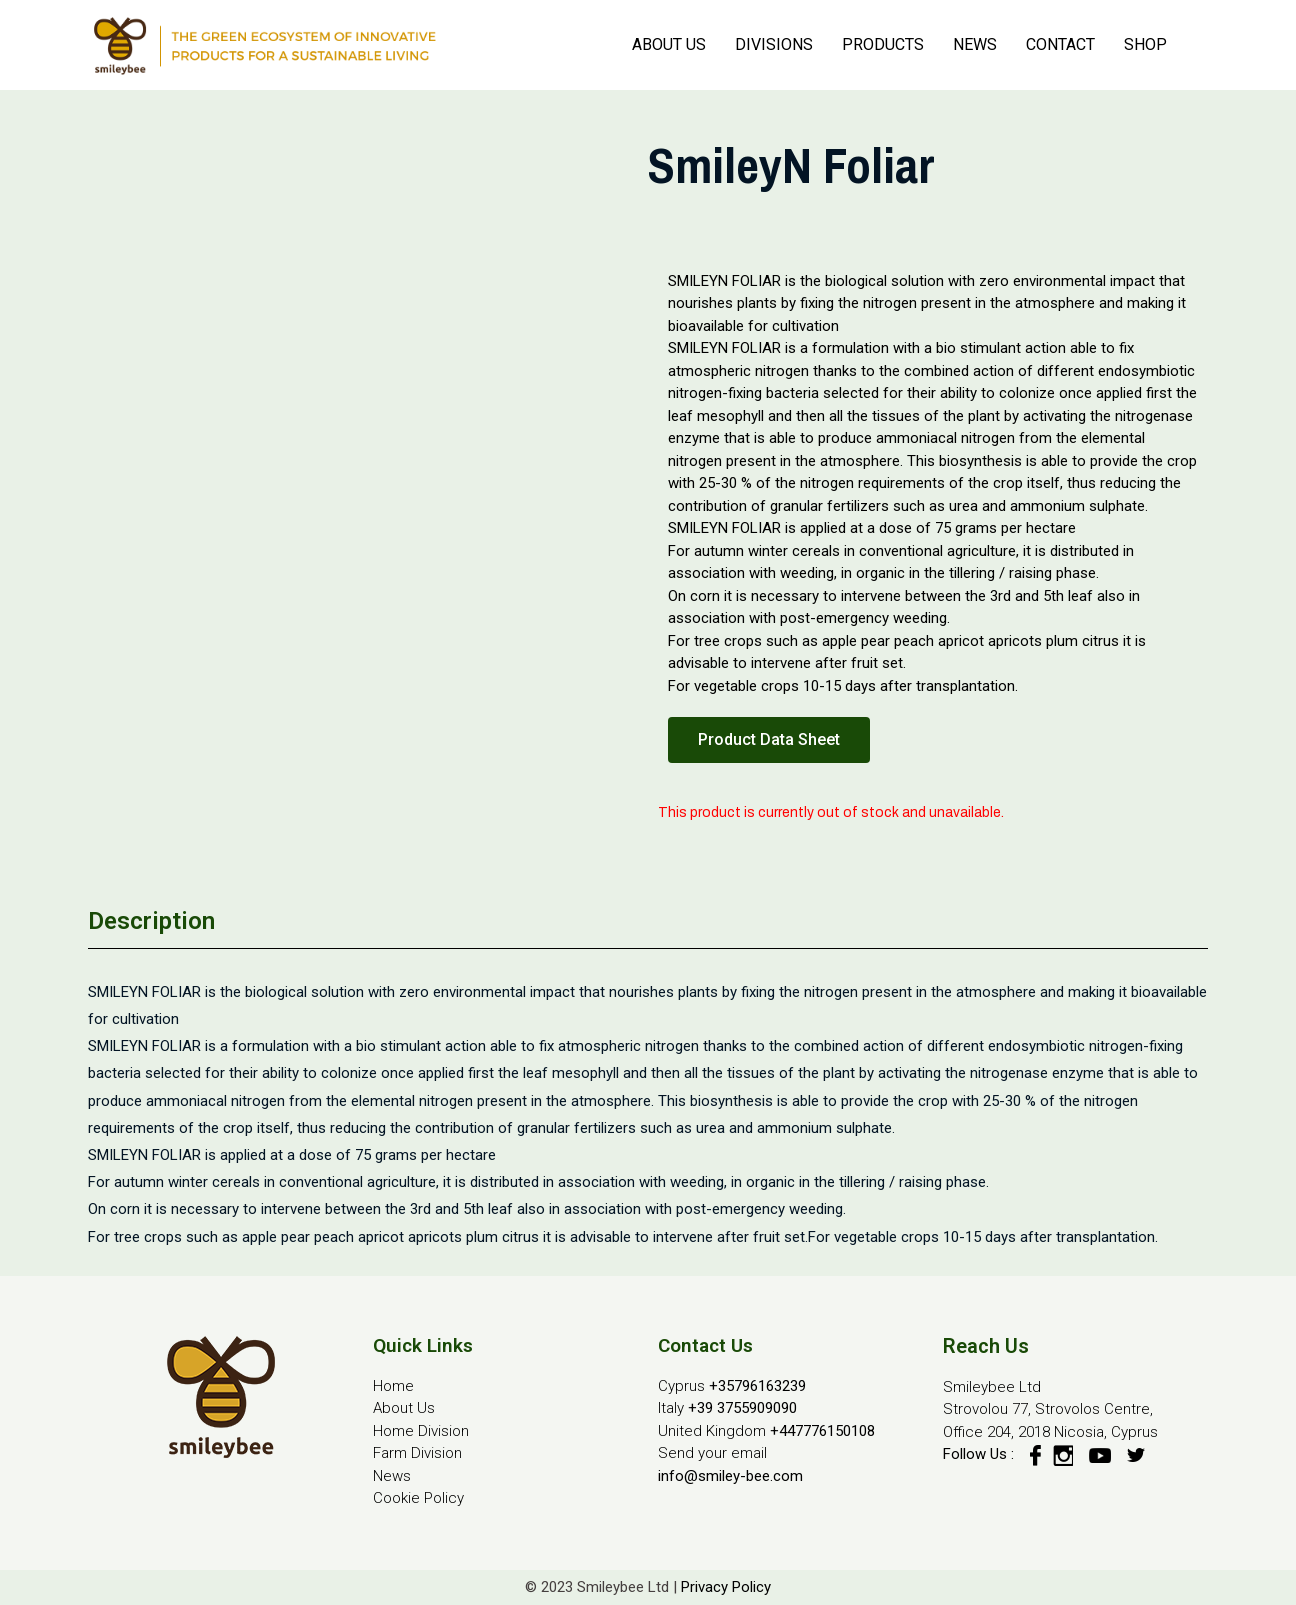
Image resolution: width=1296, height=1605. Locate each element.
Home (393, 1386)
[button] (769, 740)
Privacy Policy (726, 1587)
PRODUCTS (883, 44)
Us (424, 1408)
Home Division (421, 1431)
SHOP (1145, 44)
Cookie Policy (418, 1498)
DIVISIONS (774, 44)
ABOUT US (669, 44)
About (393, 1408)
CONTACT (1060, 44)
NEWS (975, 44)
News (392, 1476)
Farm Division (417, 1453)
